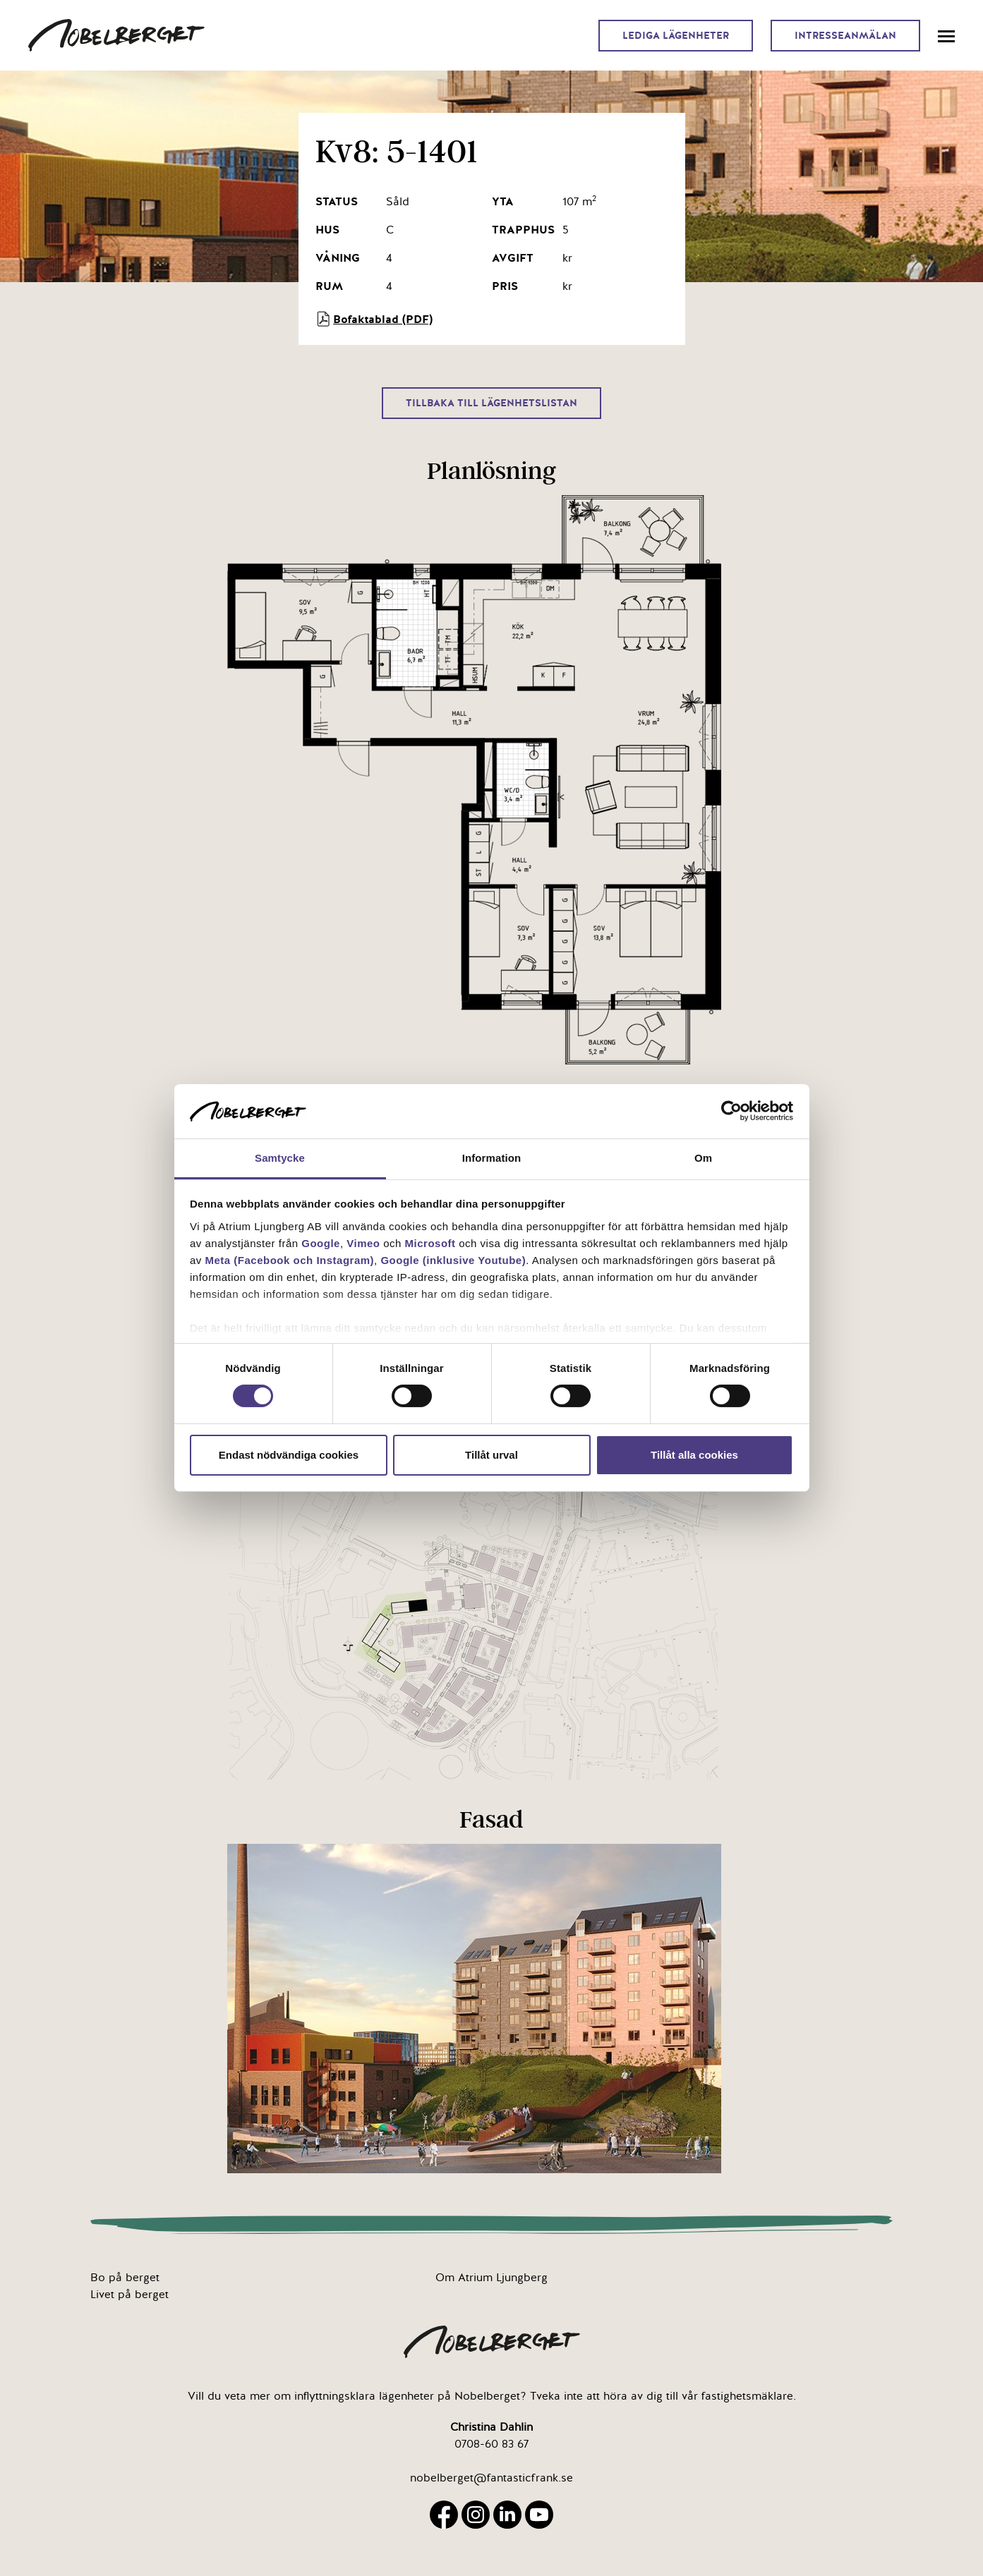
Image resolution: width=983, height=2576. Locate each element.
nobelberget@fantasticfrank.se (491, 2478)
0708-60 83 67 (491, 2444)
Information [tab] (491, 1158)
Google (320, 1243)
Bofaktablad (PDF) (374, 319)
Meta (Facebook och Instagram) (290, 1260)
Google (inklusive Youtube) (453, 1260)
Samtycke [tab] (280, 1158)
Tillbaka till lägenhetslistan (491, 403)
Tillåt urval (491, 1455)
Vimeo (363, 1243)
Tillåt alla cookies (694, 1455)
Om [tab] (703, 1158)
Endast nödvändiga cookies (288, 1455)
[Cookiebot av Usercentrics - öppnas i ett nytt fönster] (731, 1111)
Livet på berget (129, 2294)
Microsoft (430, 1243)
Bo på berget (124, 2277)
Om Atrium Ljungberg (491, 2277)
